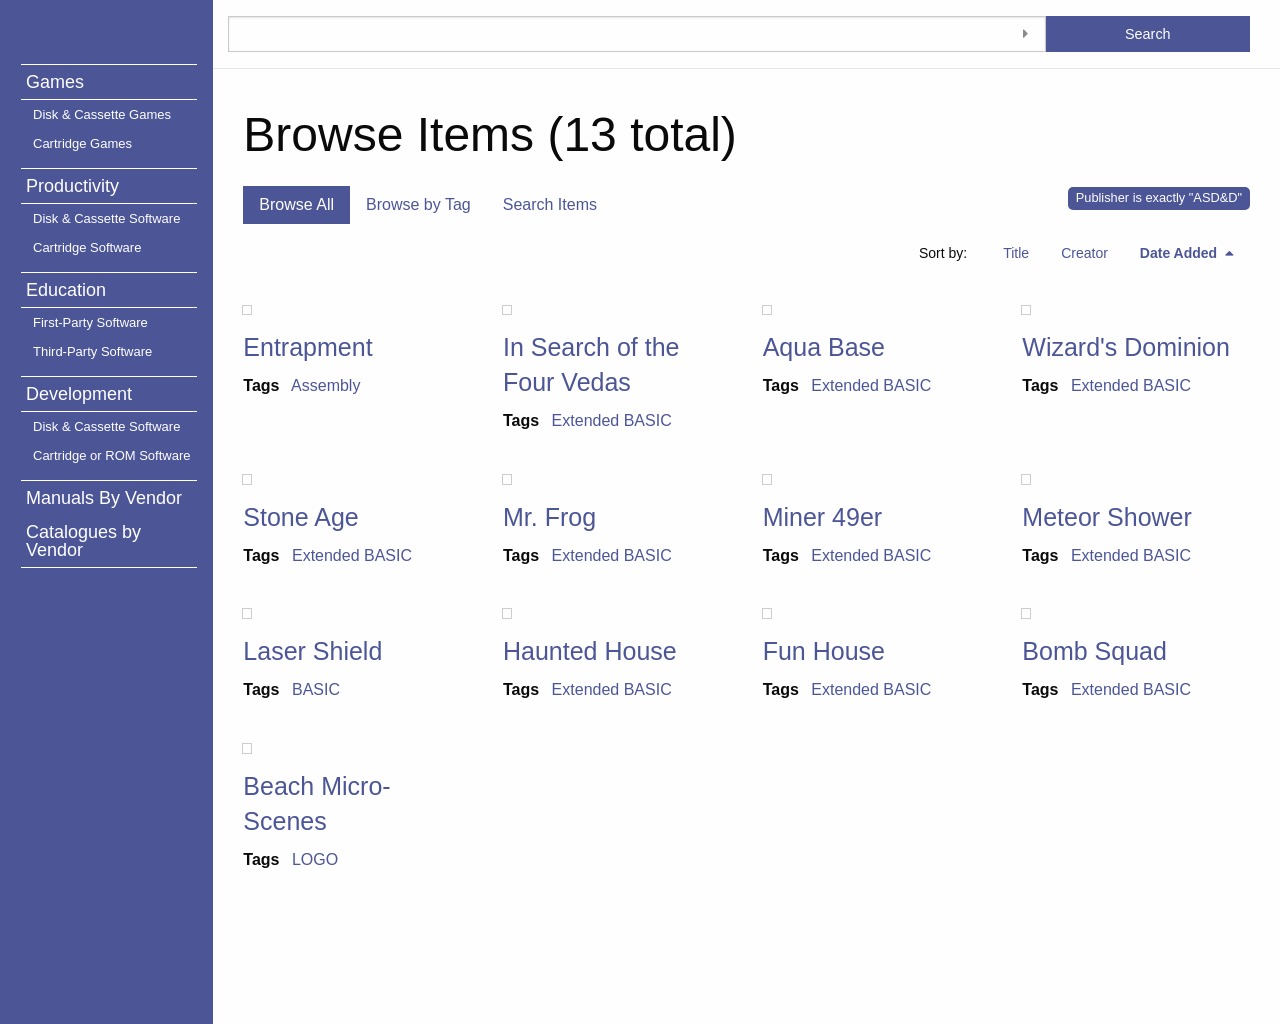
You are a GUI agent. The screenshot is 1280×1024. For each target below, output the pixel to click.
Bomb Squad (1094, 651)
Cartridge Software (87, 247)
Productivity (72, 186)
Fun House (824, 651)
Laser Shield (312, 651)
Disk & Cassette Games (102, 114)
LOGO (315, 859)
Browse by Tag (418, 204)
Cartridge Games (82, 143)
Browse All (296, 204)
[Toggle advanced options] (1026, 34)
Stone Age (300, 517)
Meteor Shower (1107, 517)
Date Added (1180, 253)
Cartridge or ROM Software (112, 455)
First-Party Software (90, 322)
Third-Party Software (92, 351)
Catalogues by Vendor (83, 541)
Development (79, 394)
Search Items (550, 204)
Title (1016, 253)
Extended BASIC (612, 420)
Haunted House (590, 651)
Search (1148, 34)
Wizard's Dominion (1126, 347)
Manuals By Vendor (104, 498)
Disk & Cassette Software (106, 218)
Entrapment (307, 347)
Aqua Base (824, 347)
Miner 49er (823, 517)
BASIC (316, 689)
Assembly (325, 385)
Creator (1084, 253)
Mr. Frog (549, 517)
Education (66, 290)
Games (55, 82)
